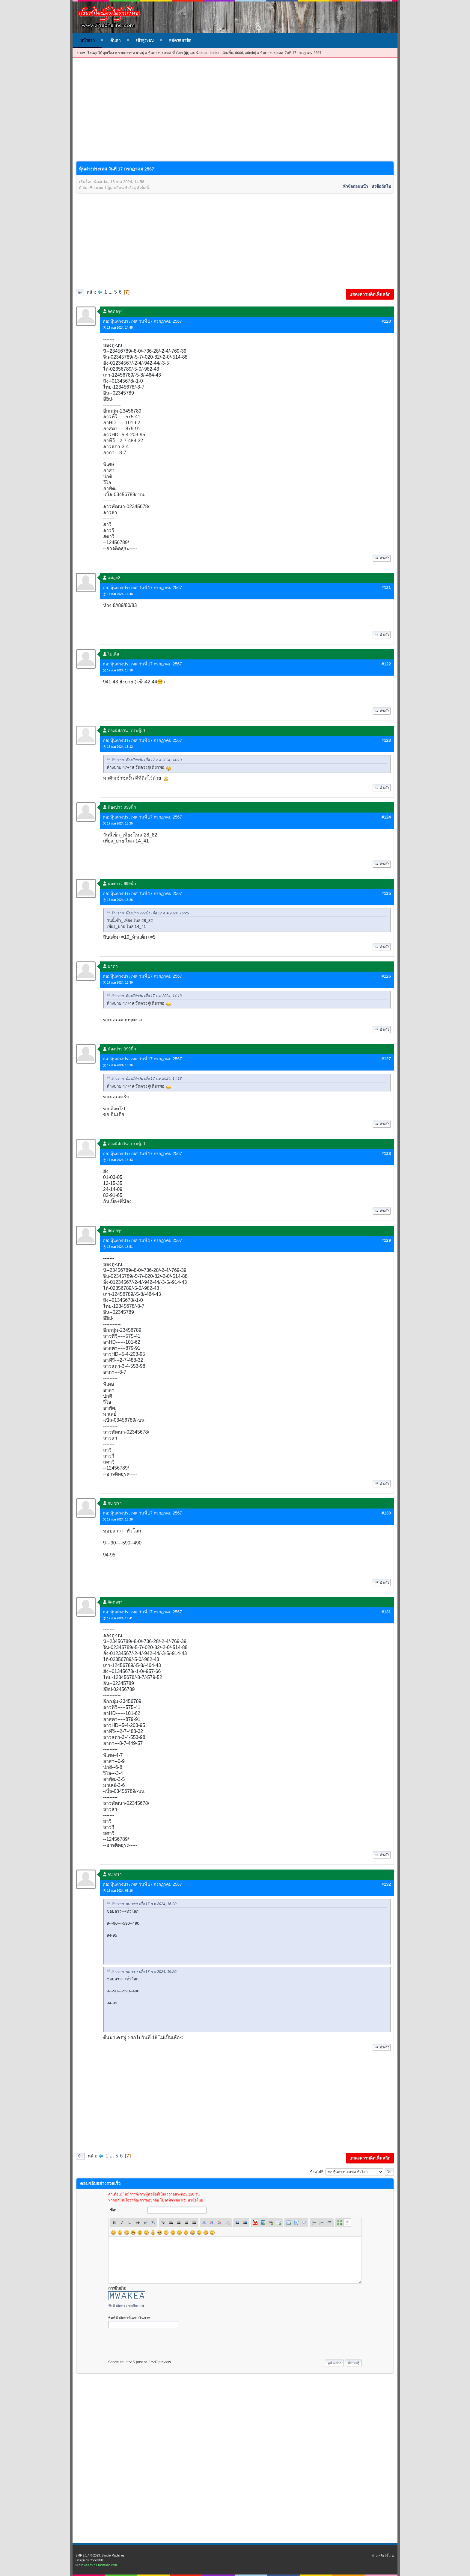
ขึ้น (80, 2156)
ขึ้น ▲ (390, 2555)
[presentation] (153, 2342)
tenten (215, 53)
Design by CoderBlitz (89, 2560)
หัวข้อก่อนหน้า (355, 186)
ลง (80, 292)
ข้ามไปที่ (316, 2172)
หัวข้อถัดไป (381, 186)
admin (250, 53)
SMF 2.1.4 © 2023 (88, 2555)
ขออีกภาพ (136, 2306)
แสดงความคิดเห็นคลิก (370, 294)
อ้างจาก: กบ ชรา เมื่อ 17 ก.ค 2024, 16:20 (143, 1904)
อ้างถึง (381, 558)
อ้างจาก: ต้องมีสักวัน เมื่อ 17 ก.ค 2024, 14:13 (146, 760)
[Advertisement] (235, 114)
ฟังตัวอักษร (116, 2306)
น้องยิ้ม (227, 53)
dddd (239, 53)
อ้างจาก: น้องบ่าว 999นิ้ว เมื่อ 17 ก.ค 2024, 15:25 (150, 913)
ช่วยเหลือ (378, 2555)
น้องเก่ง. (202, 53)
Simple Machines (113, 2555)
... (111, 292)
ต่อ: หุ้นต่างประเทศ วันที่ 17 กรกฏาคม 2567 (142, 321)
